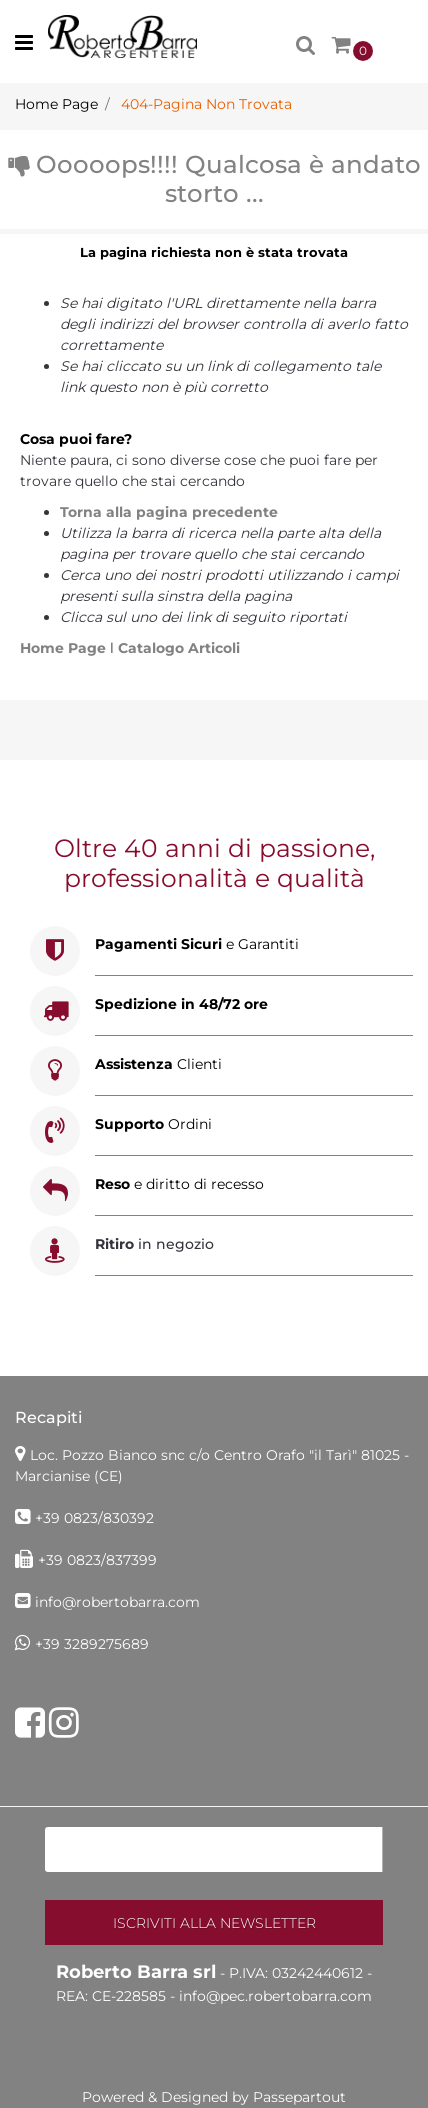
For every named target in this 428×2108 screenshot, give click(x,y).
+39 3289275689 (92, 1644)
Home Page (65, 648)
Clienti (158, 1064)
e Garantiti (197, 944)
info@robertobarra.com (117, 1602)
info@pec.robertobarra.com (275, 1996)
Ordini (153, 1124)
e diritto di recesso (179, 1184)
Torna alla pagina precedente (169, 512)
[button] (214, 1922)
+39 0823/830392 (94, 1518)
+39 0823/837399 (97, 1560)
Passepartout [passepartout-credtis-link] (299, 2097)
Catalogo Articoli (179, 648)
